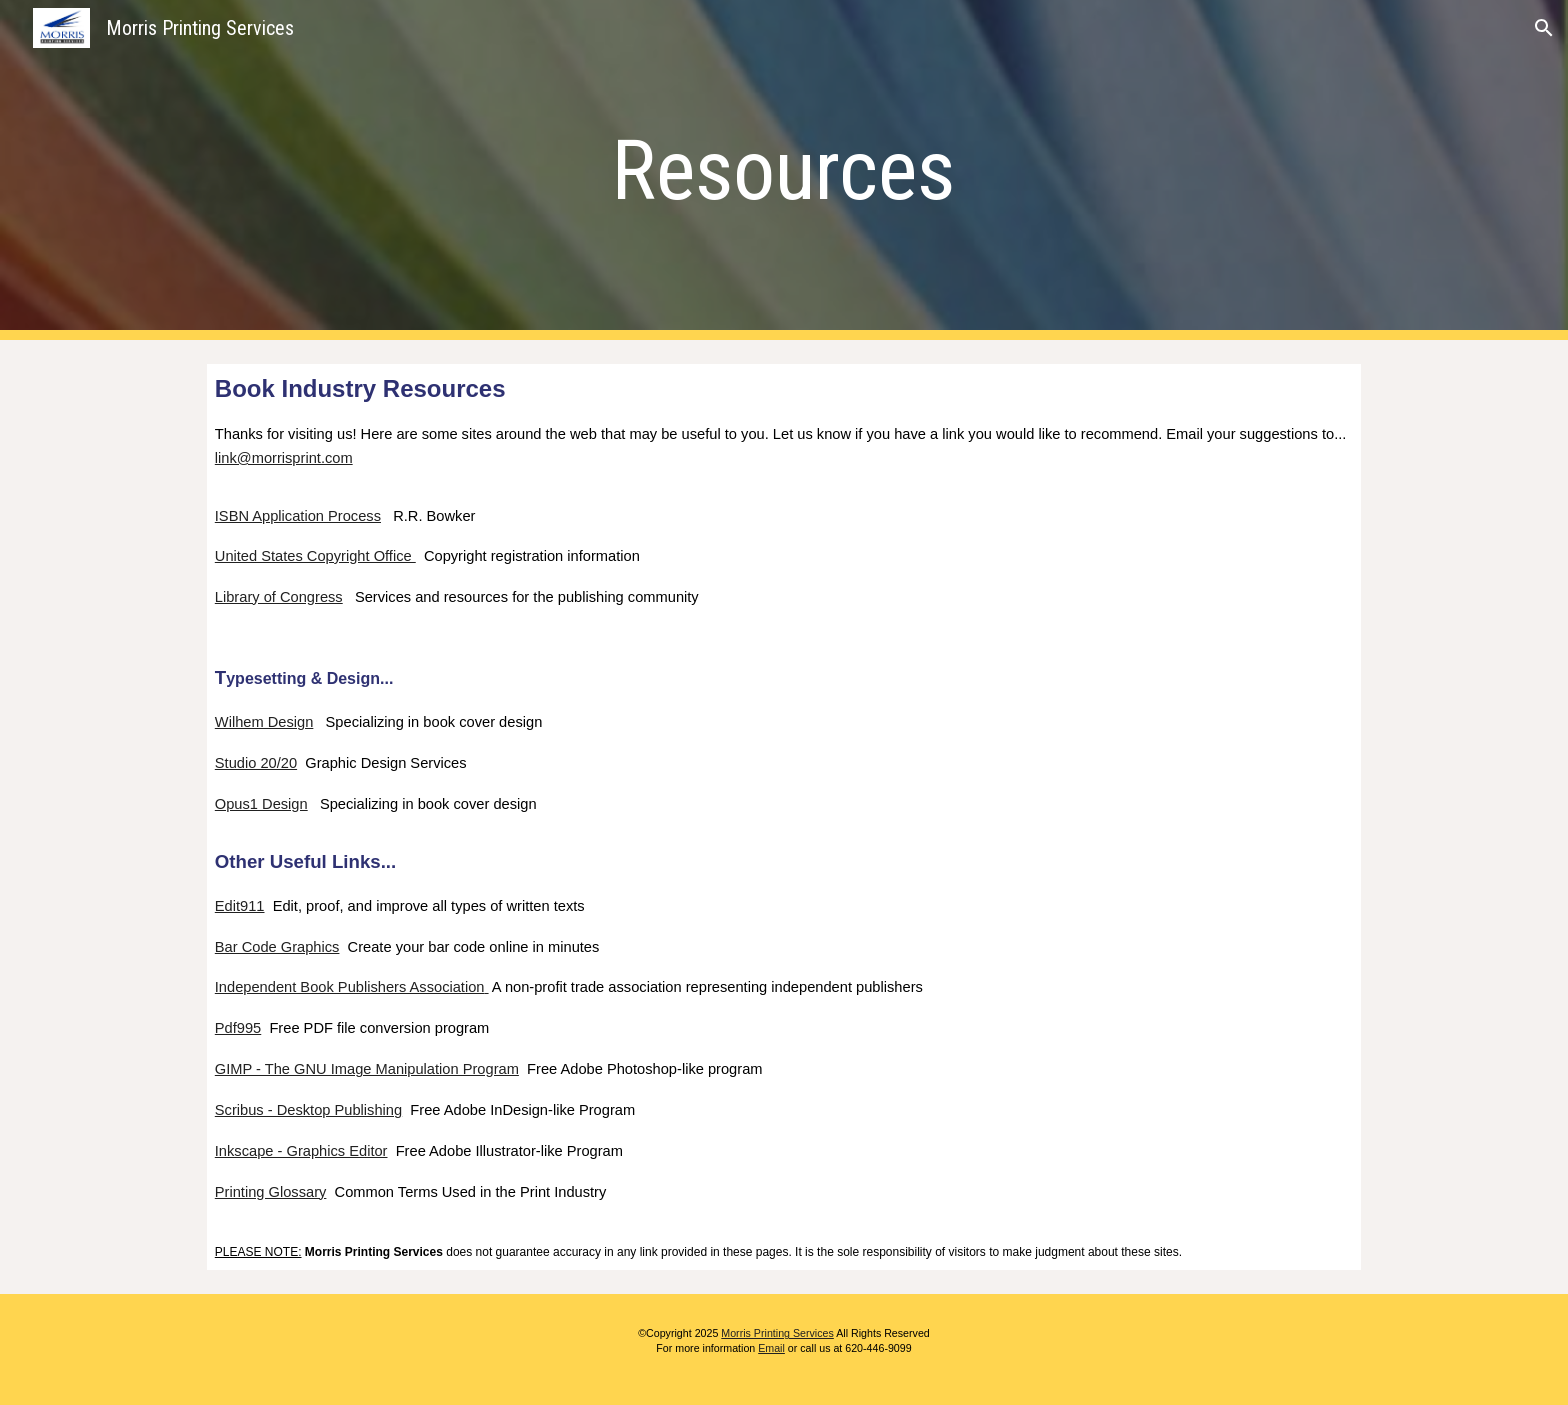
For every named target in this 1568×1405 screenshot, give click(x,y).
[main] (784, 170)
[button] (1544, 28)
